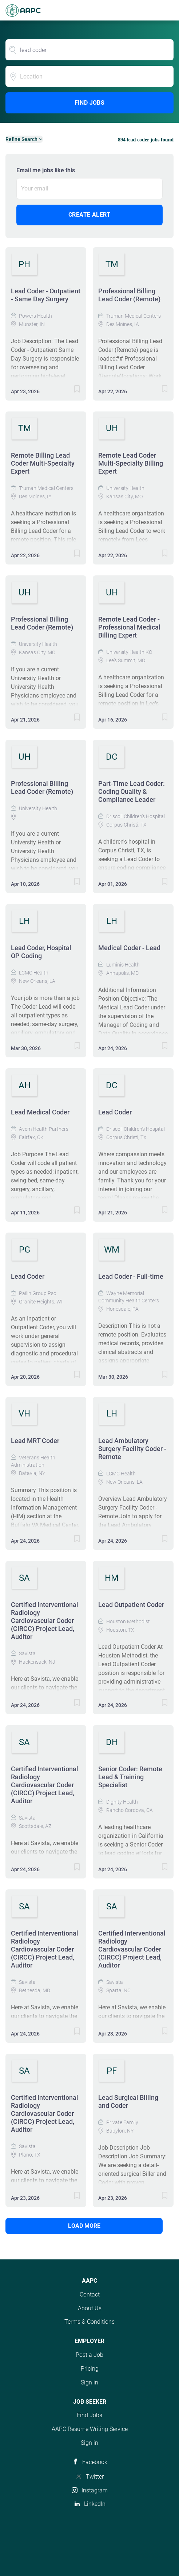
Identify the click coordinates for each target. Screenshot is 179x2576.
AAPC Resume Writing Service (90, 2429)
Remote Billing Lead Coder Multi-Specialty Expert (43, 463)
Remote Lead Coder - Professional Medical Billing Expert (129, 627)
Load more (84, 2225)
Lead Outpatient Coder (131, 1604)
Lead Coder (115, 1112)
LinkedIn (95, 2503)
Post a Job (89, 2354)
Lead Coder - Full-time (130, 1276)
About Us (90, 2308)
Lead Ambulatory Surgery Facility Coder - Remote (132, 1448)
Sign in (89, 2382)
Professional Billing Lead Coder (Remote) (129, 295)
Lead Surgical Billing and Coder (128, 2101)
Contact (90, 2294)
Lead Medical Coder (40, 1112)
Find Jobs (90, 102)
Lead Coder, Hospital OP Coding (41, 952)
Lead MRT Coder (35, 1440)
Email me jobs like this (45, 170)
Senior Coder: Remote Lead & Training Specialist (130, 1777)
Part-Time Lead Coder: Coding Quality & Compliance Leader (131, 791)
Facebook (94, 2462)
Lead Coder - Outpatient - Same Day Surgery (45, 295)
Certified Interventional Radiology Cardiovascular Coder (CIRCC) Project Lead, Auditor (44, 1620)
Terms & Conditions (89, 2321)
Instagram (94, 2490)
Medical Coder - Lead (129, 948)
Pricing (90, 2368)
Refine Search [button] (21, 139)
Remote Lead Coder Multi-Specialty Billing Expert (130, 463)
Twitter (95, 2476)
